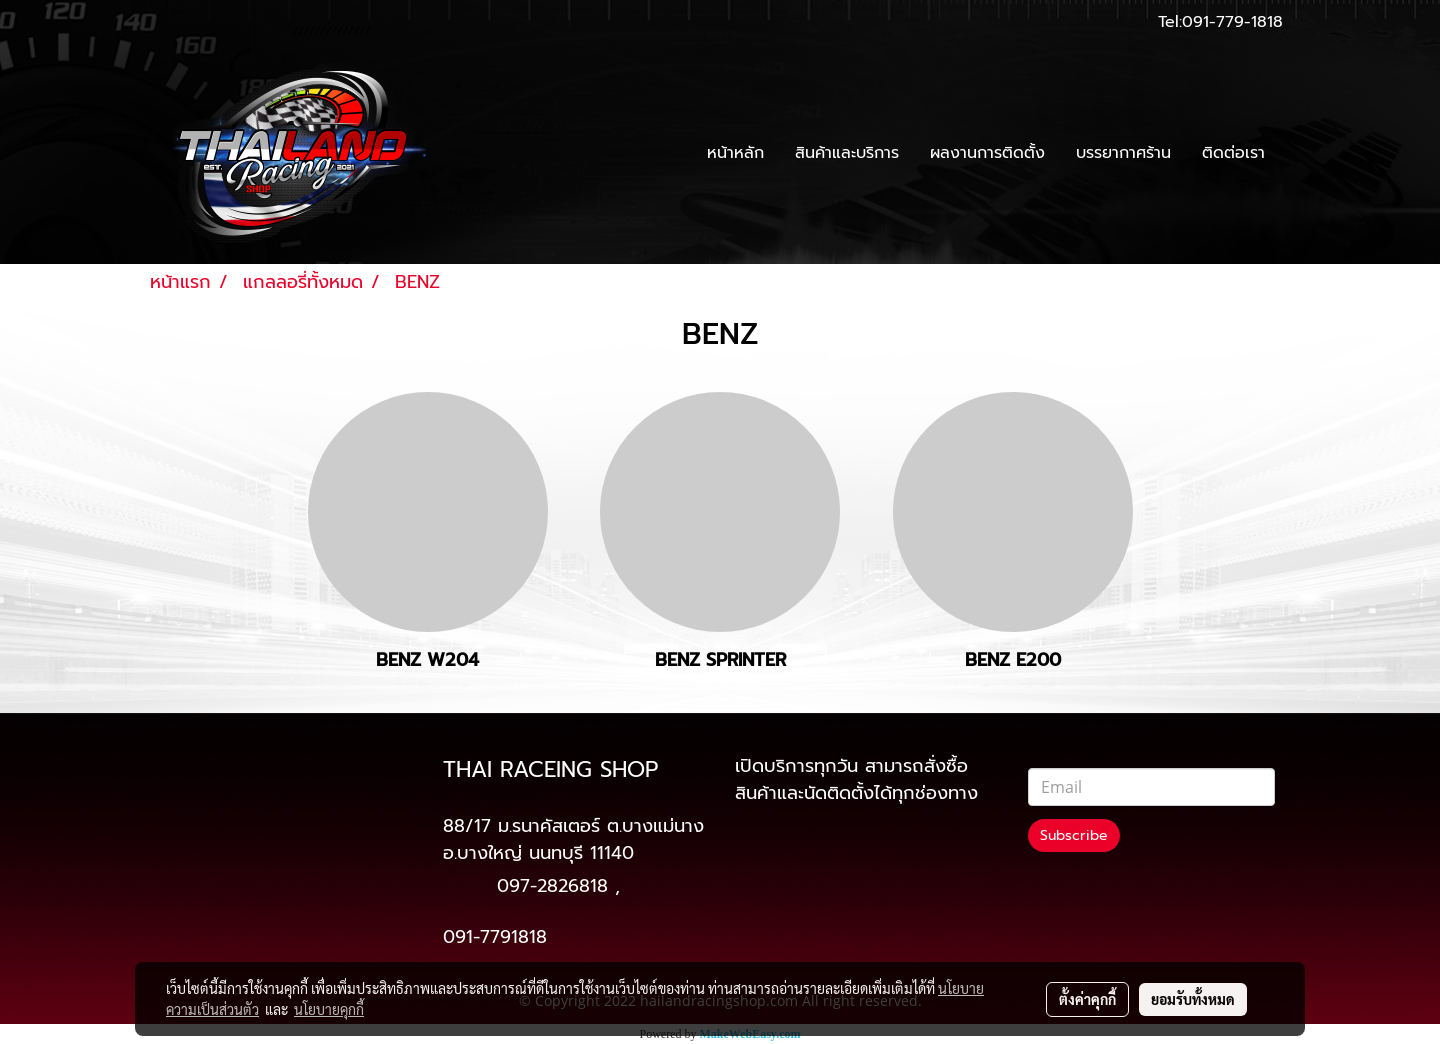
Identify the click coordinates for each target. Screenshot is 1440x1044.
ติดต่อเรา (1233, 153)
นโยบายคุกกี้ (329, 1009)
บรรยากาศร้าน (1123, 153)
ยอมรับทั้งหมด (1193, 999)
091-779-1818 (1232, 22)
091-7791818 (495, 937)
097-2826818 (552, 886)
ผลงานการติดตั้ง (987, 153)
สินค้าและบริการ (847, 153)
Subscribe (1074, 835)
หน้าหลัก (735, 153)
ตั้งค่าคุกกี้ (1087, 999)
